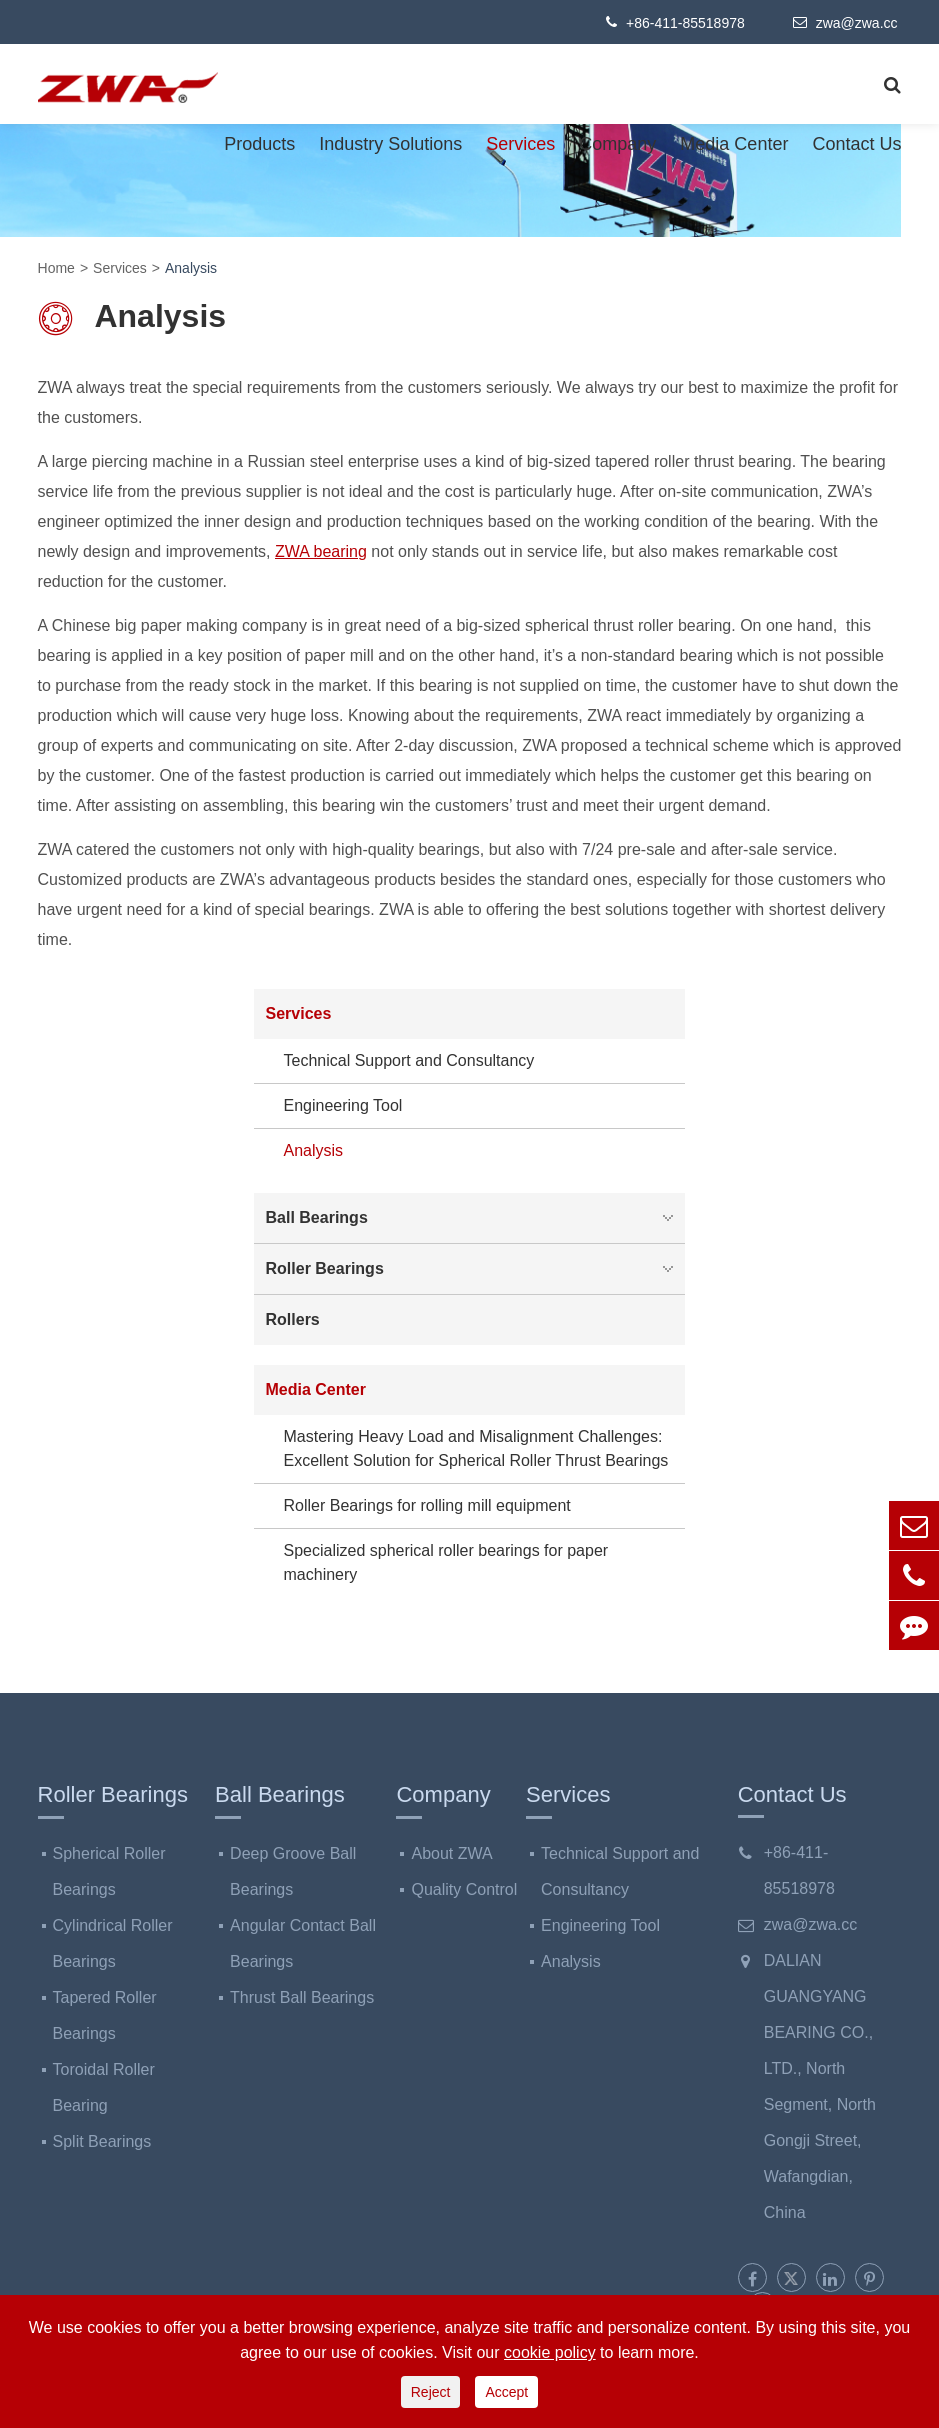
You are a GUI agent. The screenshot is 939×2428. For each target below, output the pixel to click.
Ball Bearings (475, 1218)
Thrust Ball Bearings (302, 1997)
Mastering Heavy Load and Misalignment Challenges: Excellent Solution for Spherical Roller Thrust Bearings (476, 1448)
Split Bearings (102, 2141)
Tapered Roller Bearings (105, 2015)
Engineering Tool (343, 1105)
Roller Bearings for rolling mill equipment (427, 1505)
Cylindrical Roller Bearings (113, 1943)
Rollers (293, 1319)
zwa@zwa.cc (845, 22)
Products (259, 144)
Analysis (191, 268)
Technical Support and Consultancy (409, 1060)
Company (617, 144)
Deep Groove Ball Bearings (293, 1871)
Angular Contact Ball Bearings (303, 1943)
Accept (506, 2392)
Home (56, 268)
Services (520, 144)
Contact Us (856, 144)
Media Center (734, 144)
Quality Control (464, 1889)
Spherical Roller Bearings (109, 1871)
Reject (431, 2392)
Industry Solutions (390, 144)
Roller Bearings (475, 1269)
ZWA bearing (321, 551)
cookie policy (550, 2352)
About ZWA (451, 1853)
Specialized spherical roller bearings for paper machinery (446, 1562)
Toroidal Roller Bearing (104, 2087)
